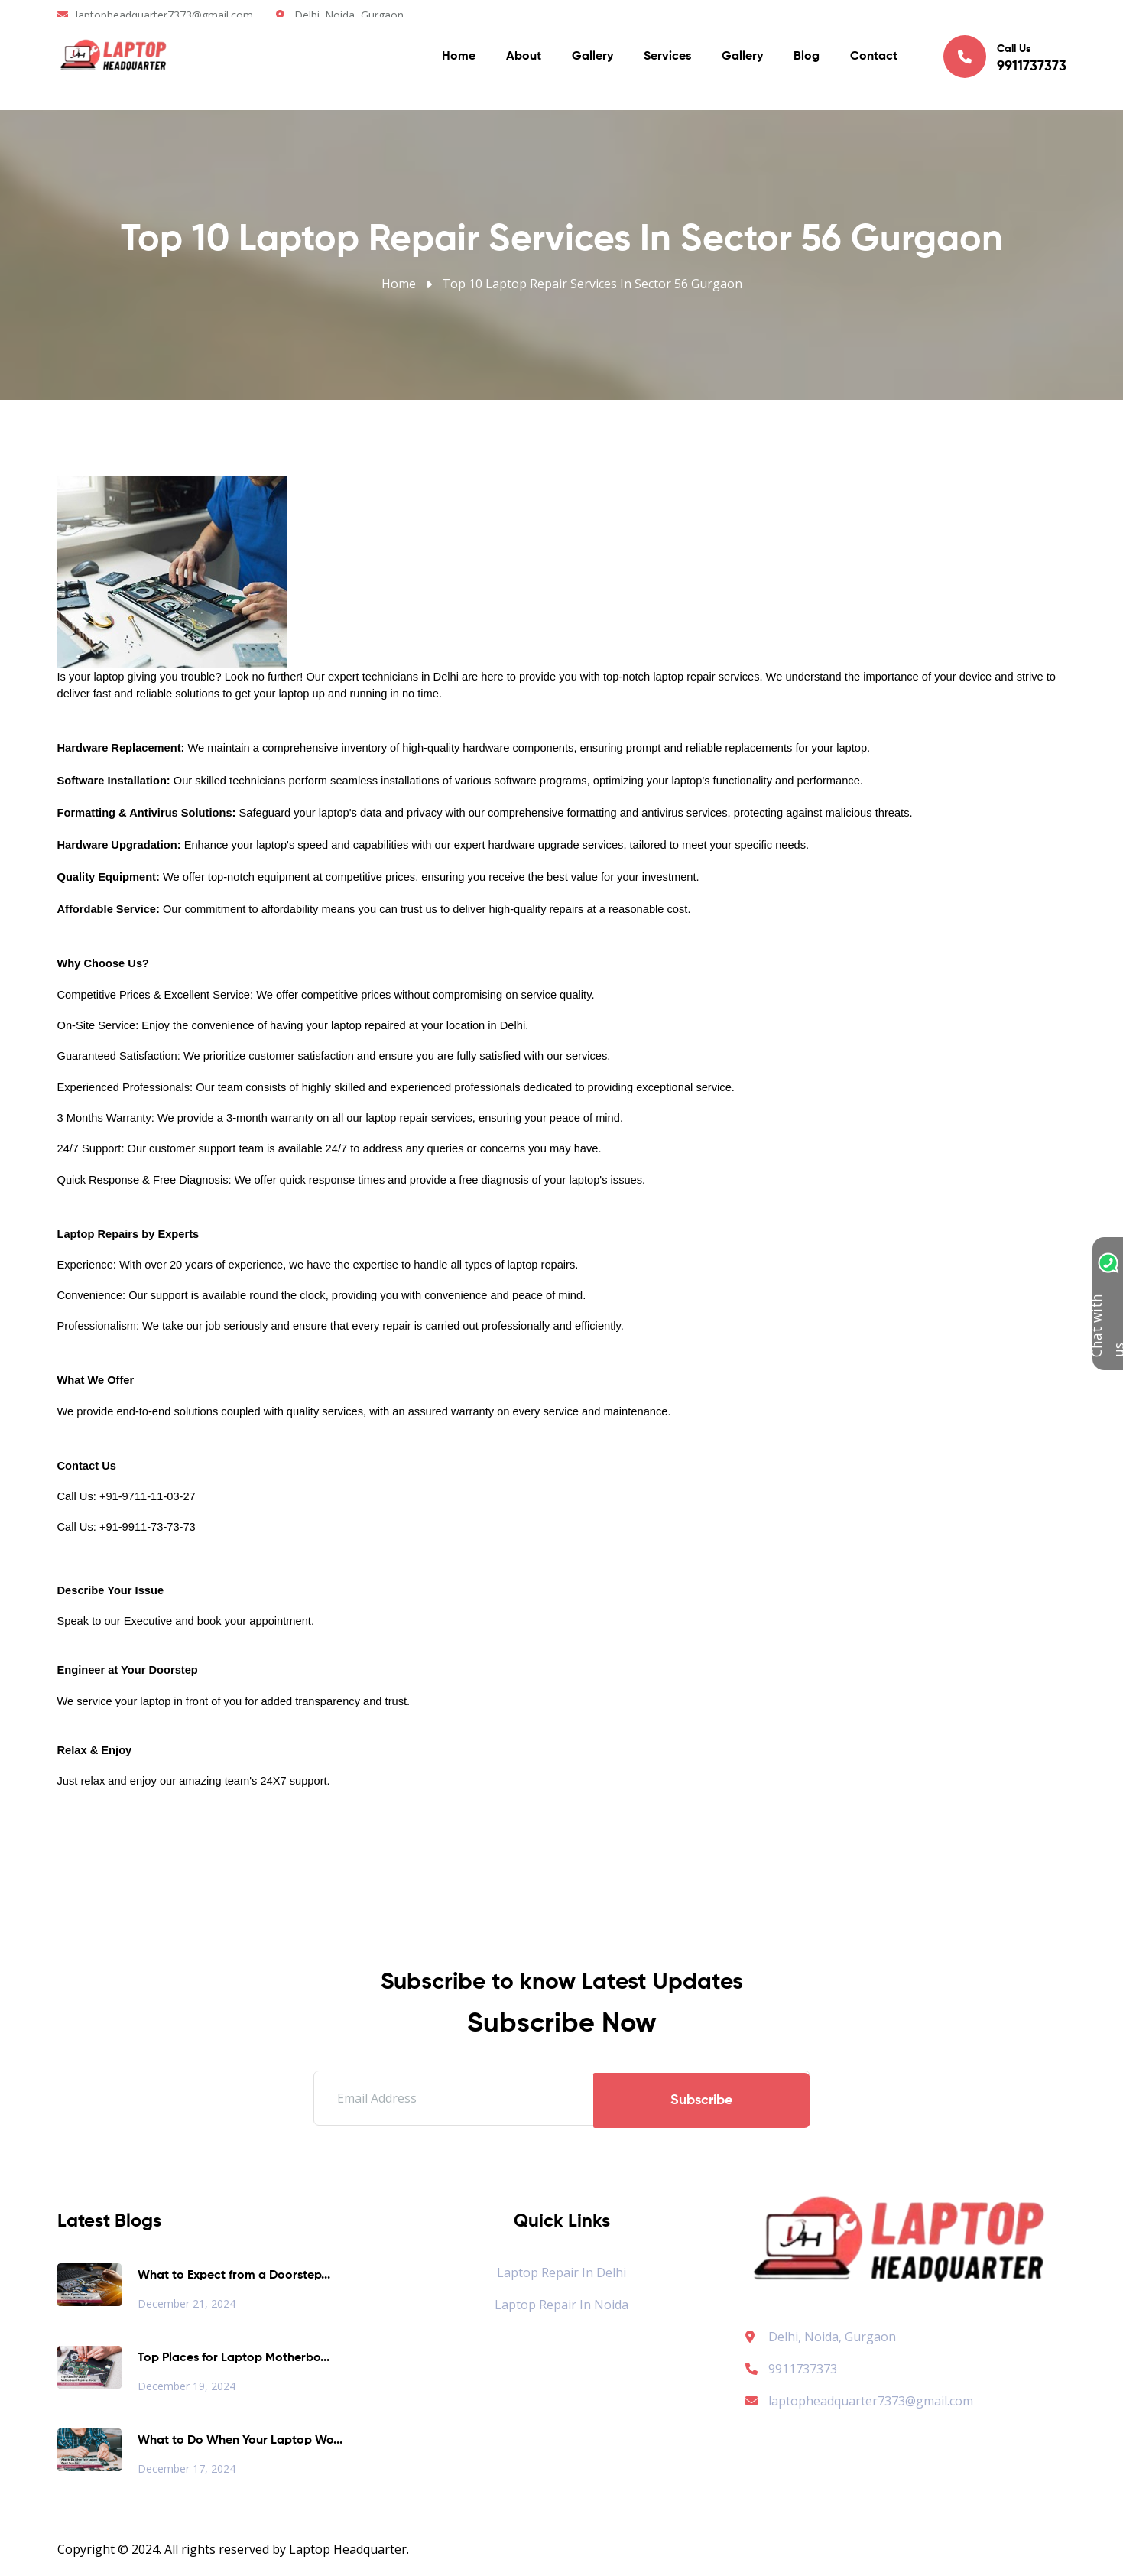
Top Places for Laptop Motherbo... (233, 2358)
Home (458, 61)
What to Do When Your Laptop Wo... (240, 2441)
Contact (873, 61)
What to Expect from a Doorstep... (234, 2275)
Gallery (592, 61)
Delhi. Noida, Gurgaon (349, 15)
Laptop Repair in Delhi (561, 2272)
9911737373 (791, 2369)
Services (667, 61)
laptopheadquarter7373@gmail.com (164, 15)
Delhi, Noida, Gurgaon (832, 2336)
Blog (807, 61)
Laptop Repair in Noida (561, 2304)
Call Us (1004, 60)
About (523, 61)
